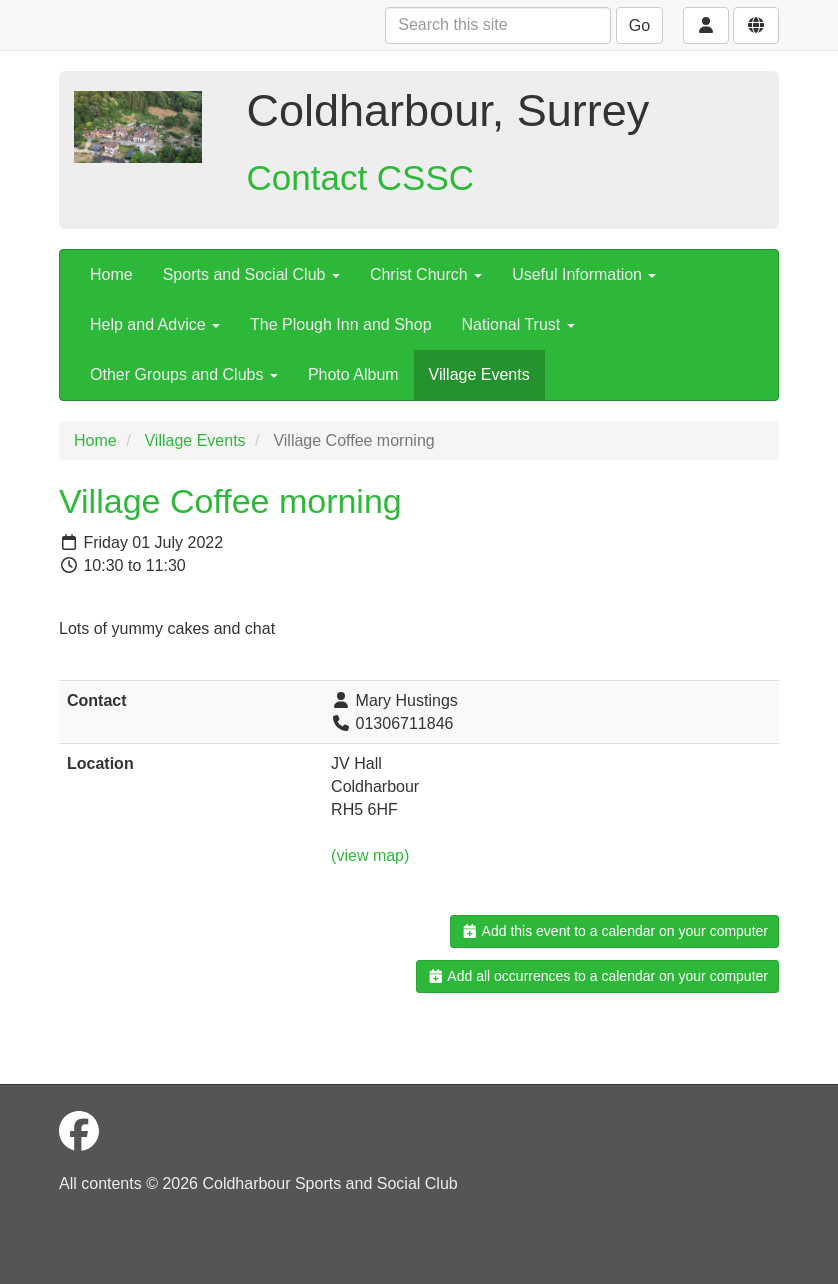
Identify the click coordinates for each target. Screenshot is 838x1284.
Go (639, 25)
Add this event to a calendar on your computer (614, 931)
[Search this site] (498, 25)
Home (111, 274)
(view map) (370, 855)
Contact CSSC (361, 177)
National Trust (518, 324)
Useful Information (584, 274)
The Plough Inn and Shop (340, 324)
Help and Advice (155, 324)
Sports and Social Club (251, 274)
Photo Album (353, 374)
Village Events (479, 374)
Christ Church (426, 274)
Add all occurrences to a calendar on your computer (597, 976)
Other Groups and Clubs (184, 374)
